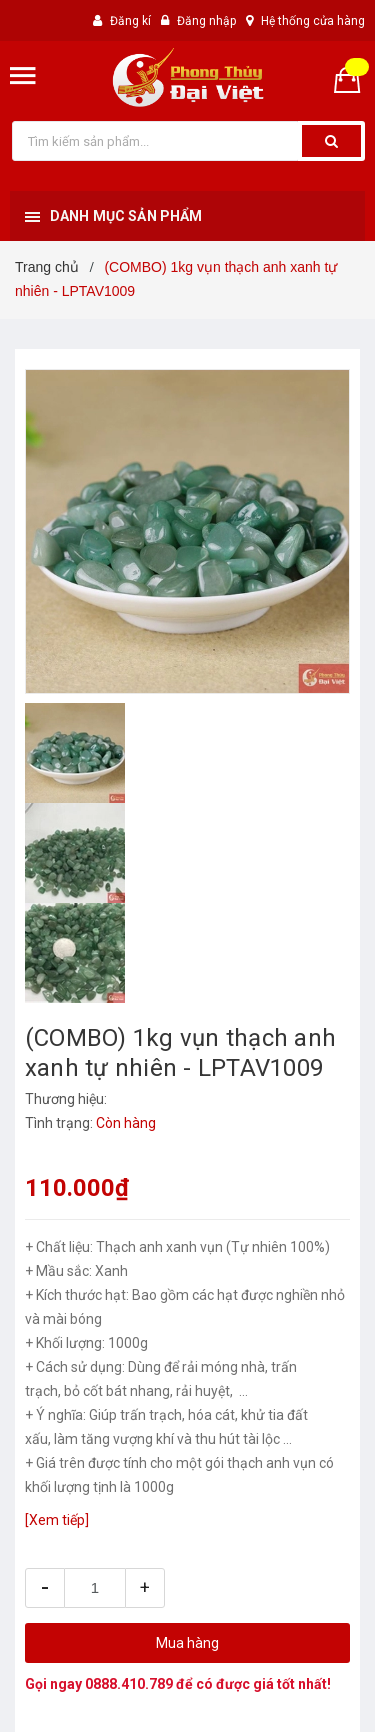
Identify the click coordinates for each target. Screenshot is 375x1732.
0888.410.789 (129, 1684)
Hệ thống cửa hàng (313, 21)
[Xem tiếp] (57, 1520)
